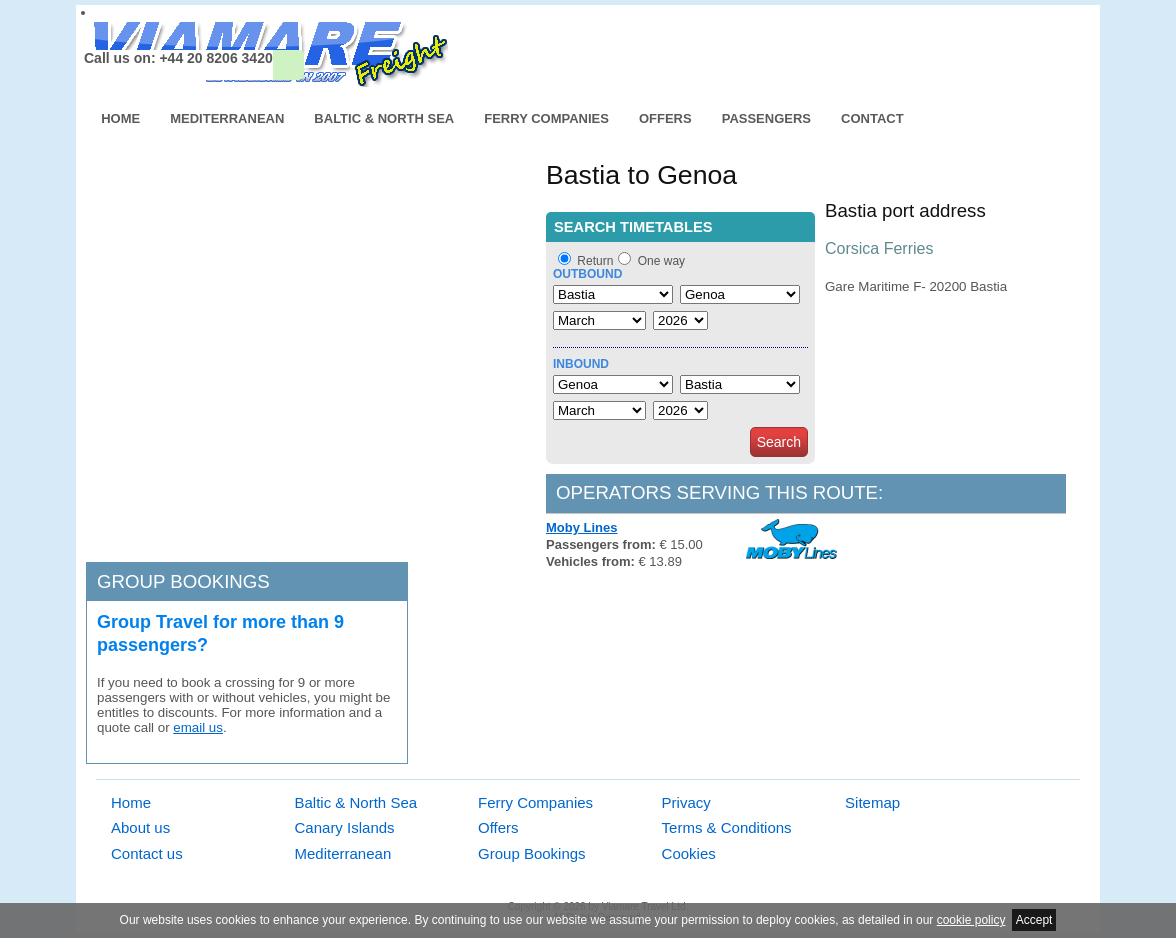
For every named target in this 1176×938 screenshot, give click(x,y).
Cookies (689, 853)
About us (140, 827)
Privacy (686, 802)
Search (779, 442)
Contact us (147, 853)
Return (595, 261)
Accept (1034, 920)
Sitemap (872, 802)
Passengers (766, 118)
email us (198, 727)
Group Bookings (532, 853)
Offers (665, 118)
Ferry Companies (546, 118)
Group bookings (183, 581)
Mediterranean (227, 118)
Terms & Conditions (727, 827)
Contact (872, 118)
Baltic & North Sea (384, 118)
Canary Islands (345, 827)
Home (120, 118)
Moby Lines (582, 527)
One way (661, 261)
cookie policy (971, 920)
